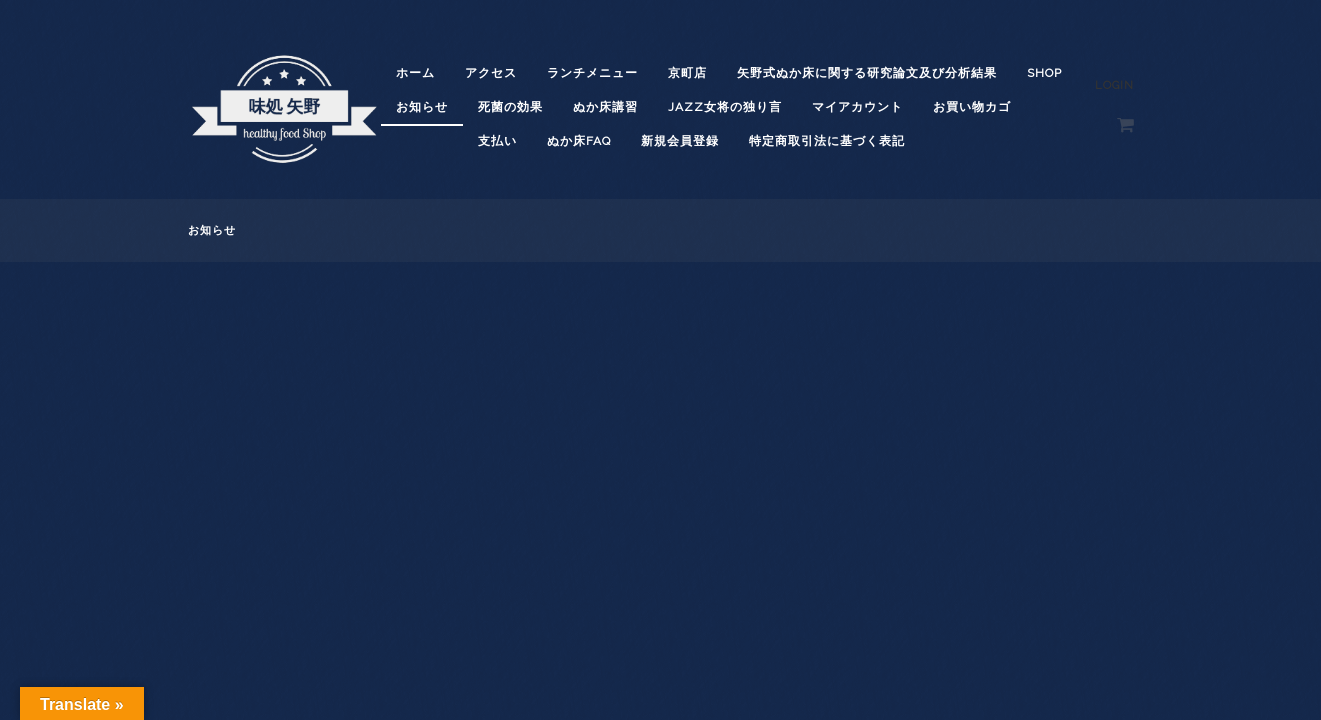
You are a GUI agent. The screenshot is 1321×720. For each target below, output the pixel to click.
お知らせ (422, 107)
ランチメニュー (592, 73)
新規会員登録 (680, 141)
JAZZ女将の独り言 (725, 107)
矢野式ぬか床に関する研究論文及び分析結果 (867, 73)
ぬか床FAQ (579, 141)
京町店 (687, 73)
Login (1114, 85)
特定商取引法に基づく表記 (827, 141)
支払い (497, 141)
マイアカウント (857, 107)
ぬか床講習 (605, 107)
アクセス (491, 73)
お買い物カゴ (972, 107)
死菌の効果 (510, 107)
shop (1044, 73)
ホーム (415, 73)
